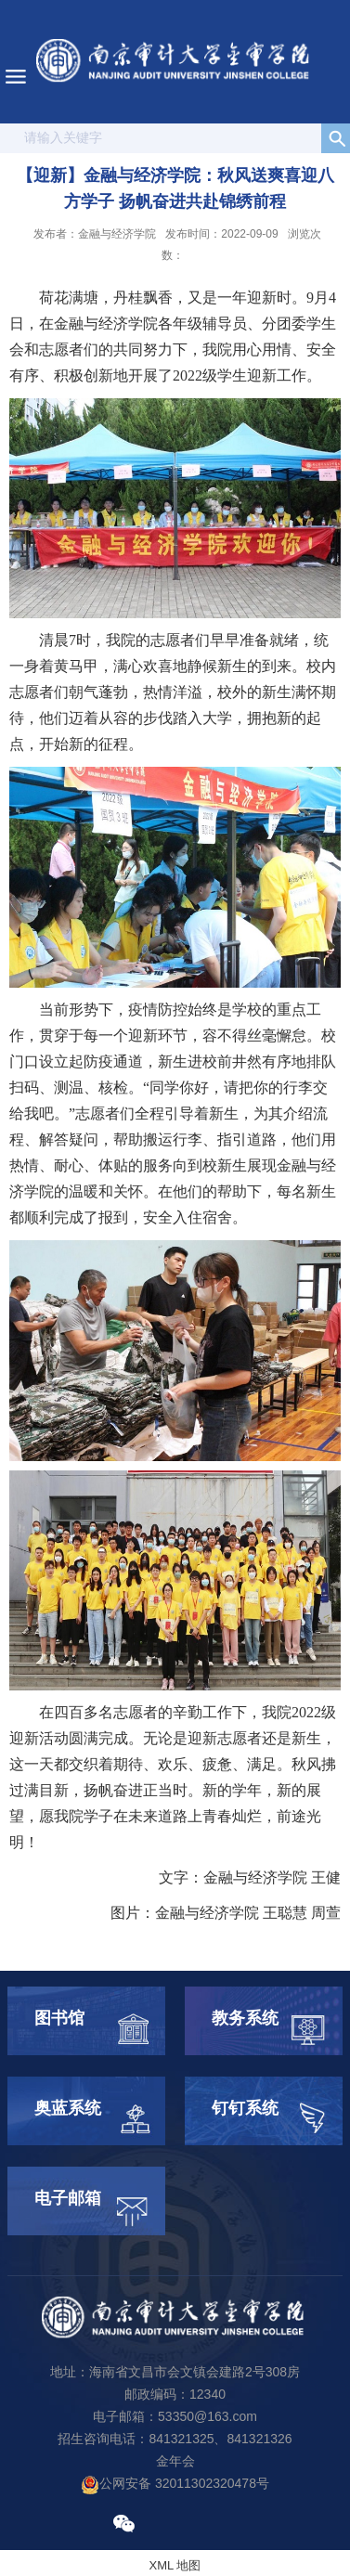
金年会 (175, 2460)
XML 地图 (175, 2565)
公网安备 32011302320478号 (175, 2483)
